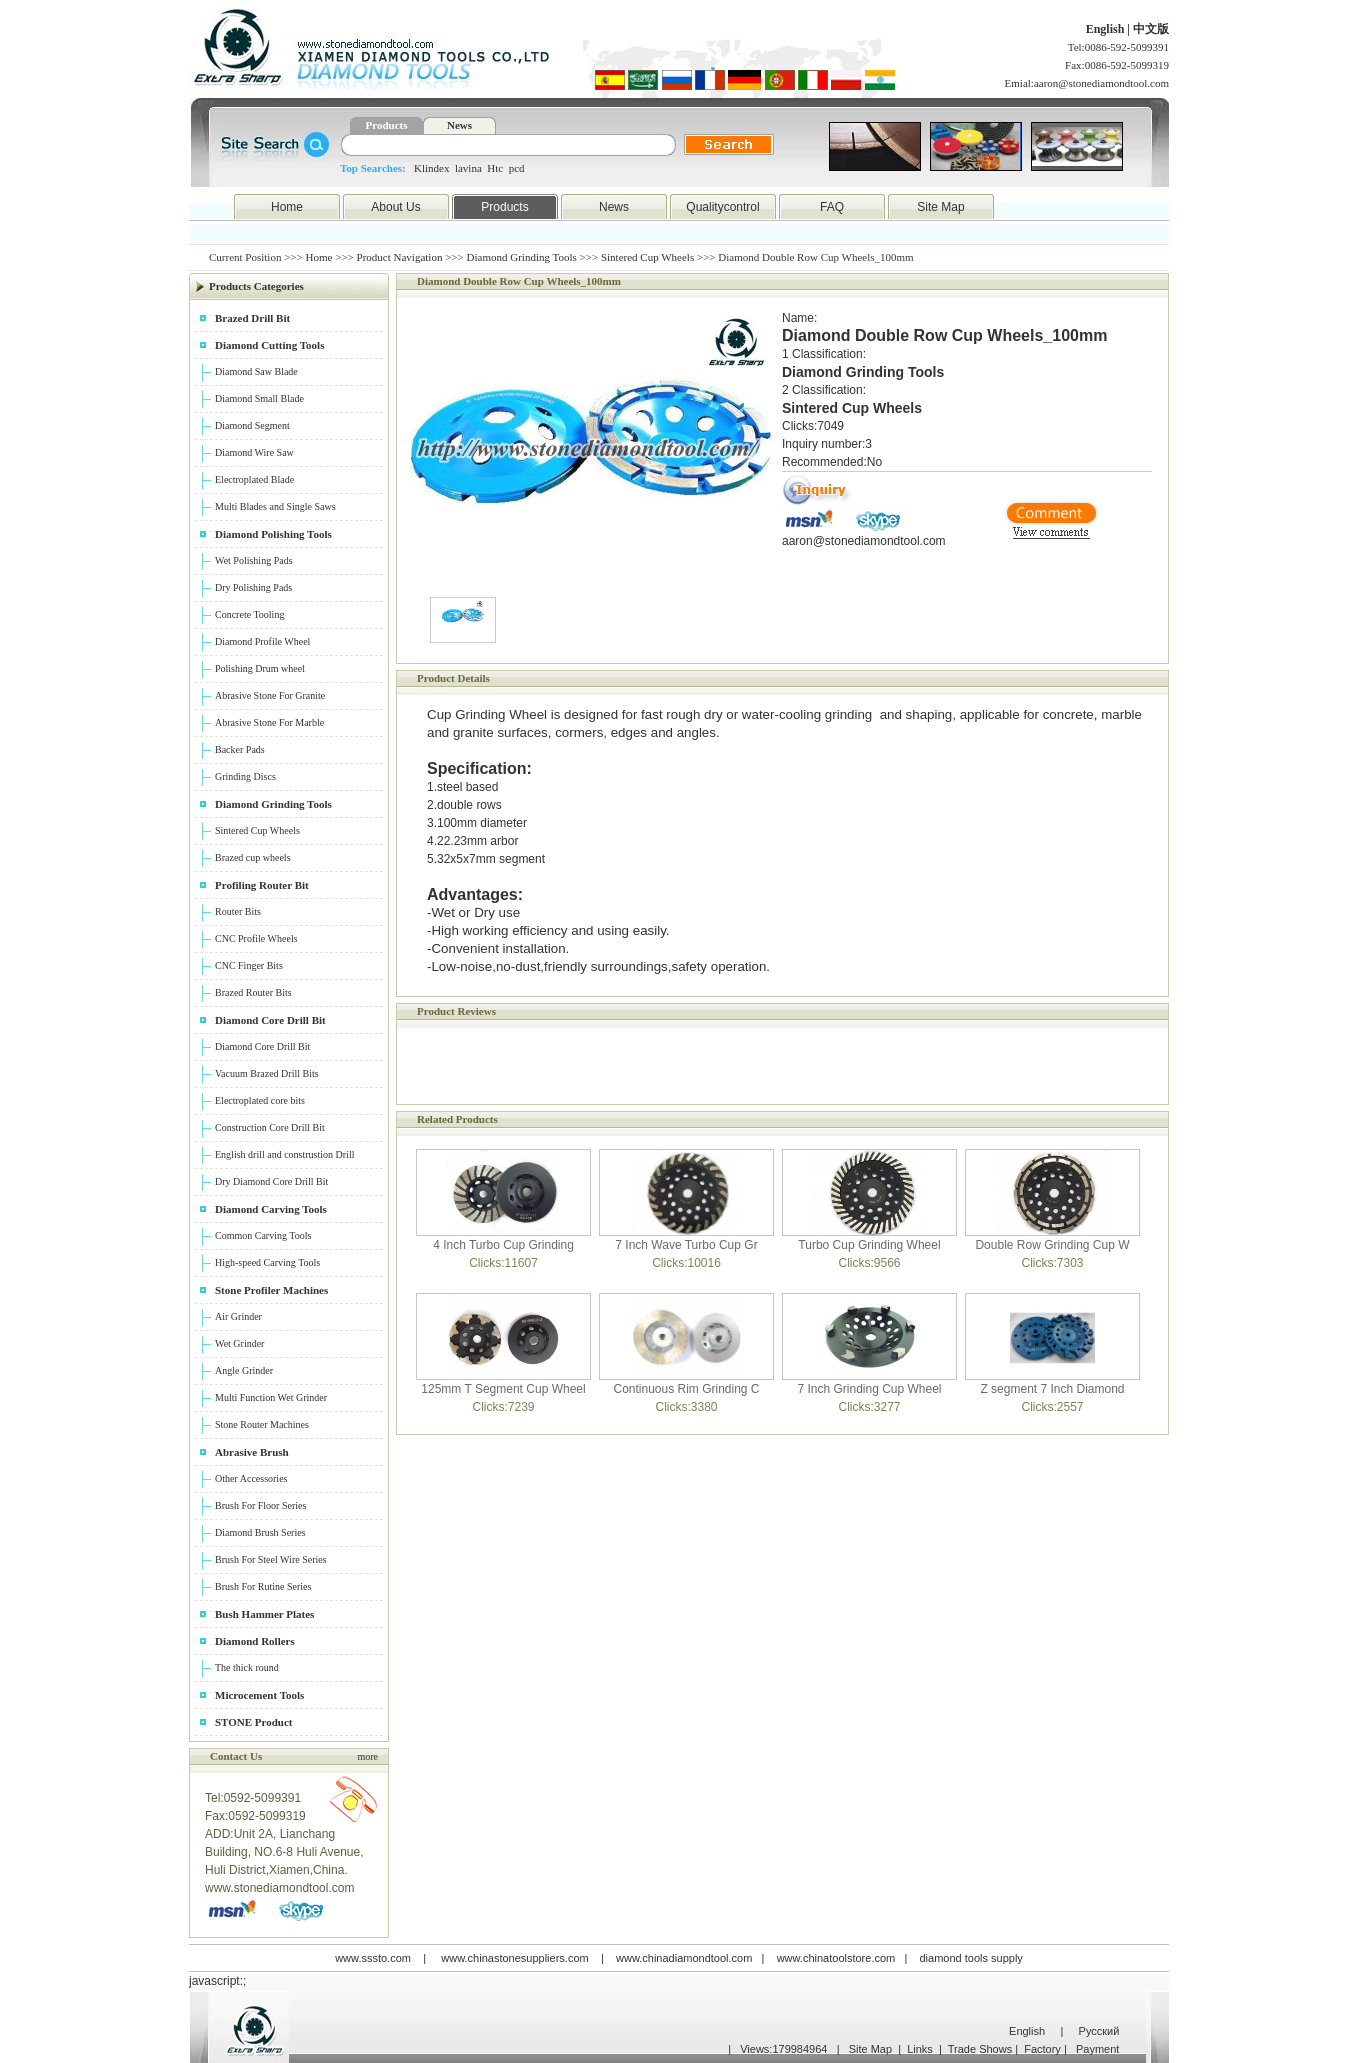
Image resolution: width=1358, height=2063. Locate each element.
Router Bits (238, 911)
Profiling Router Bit (262, 885)
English (1107, 29)
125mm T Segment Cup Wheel (503, 1389)
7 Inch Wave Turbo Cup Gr (686, 1245)
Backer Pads (240, 749)
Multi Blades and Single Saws (275, 506)
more (367, 1756)
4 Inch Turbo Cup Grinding (503, 1245)
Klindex (431, 168)
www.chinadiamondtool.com (684, 1958)
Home (287, 207)
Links (920, 2049)
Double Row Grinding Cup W (1052, 1245)
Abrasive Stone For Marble (269, 722)
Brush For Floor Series (260, 1505)
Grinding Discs (245, 776)
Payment (1097, 2049)
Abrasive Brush (252, 1452)
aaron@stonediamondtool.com (1101, 83)
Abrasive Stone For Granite (270, 695)
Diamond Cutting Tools (269, 345)
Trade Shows (980, 2049)
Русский (1099, 2031)
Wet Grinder (239, 1343)
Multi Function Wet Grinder (271, 1397)
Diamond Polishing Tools (273, 534)
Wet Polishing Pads (254, 560)
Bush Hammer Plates (264, 1614)
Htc (495, 168)
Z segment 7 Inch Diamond (1052, 1389)
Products (387, 125)
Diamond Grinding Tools (522, 257)
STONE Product (254, 1722)
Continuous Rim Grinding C (686, 1389)
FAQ (832, 207)
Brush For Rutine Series (263, 1586)
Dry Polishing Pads (253, 587)
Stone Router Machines (262, 1424)
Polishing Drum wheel (260, 668)
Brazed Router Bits (253, 992)
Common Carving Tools (263, 1235)
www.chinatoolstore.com (836, 1958)
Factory (1042, 2049)
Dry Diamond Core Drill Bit (271, 1181)
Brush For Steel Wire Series (271, 1559)
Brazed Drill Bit (252, 318)
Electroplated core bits (260, 1100)
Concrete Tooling (249, 614)
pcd (517, 168)
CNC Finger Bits (249, 965)
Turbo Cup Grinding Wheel (869, 1245)
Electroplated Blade (254, 479)
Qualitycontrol (722, 207)
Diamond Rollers (255, 1641)
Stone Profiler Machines (271, 1290)
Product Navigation (400, 257)
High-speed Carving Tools (267, 1262)
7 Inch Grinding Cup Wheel (869, 1389)
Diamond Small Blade (259, 398)
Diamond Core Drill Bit (270, 1020)
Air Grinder (238, 1316)
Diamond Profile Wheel (262, 641)
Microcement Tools (259, 1695)
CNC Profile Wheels (256, 938)
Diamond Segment (252, 425)
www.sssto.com (373, 1958)
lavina (468, 168)
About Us (395, 207)
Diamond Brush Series (260, 1532)
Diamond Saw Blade (256, 371)
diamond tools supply (971, 1958)
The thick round (247, 1667)
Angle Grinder (244, 1370)
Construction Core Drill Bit (270, 1127)
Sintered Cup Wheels (647, 257)
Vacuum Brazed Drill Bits (267, 1073)
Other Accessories (251, 1478)
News (459, 125)
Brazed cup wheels (253, 857)
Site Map (940, 207)
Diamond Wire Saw (254, 452)
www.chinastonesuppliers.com (514, 1958)
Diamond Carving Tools (271, 1209)
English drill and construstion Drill (284, 1154)
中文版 (1151, 29)
